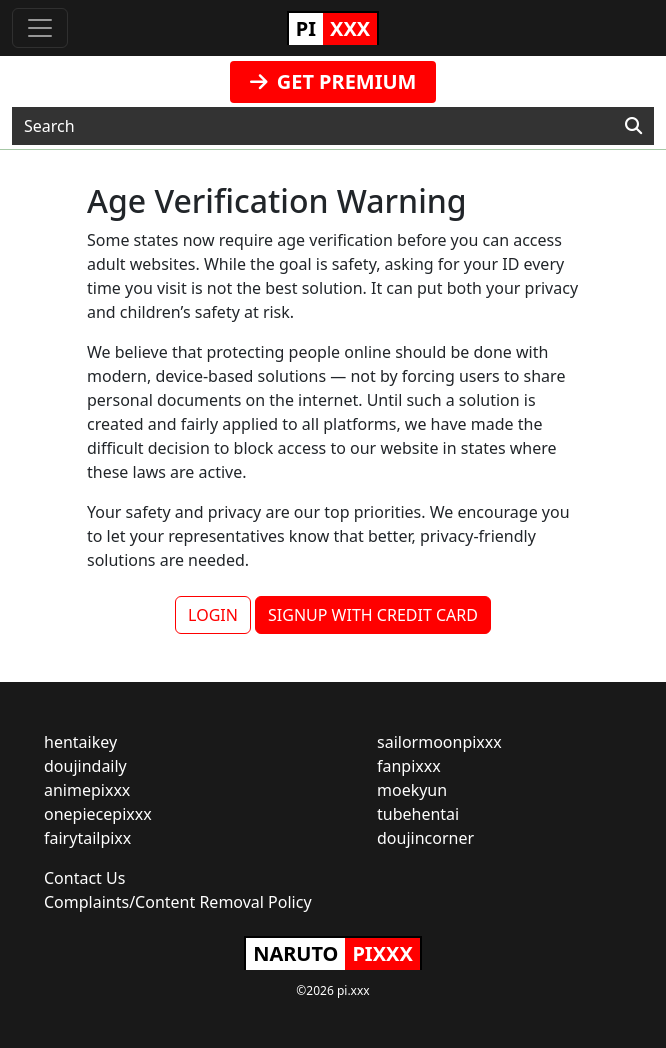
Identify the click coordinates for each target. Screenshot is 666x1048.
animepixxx (87, 790)
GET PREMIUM (333, 81)
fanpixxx (409, 766)
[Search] (633, 126)
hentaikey (80, 742)
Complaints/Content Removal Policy (178, 902)
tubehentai (418, 814)
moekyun (412, 790)
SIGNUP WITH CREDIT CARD (373, 615)
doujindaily (85, 766)
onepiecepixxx (98, 814)
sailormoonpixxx (439, 742)
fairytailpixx (87, 838)
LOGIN (213, 615)
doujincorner (425, 838)
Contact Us (84, 878)
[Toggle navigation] (40, 28)
